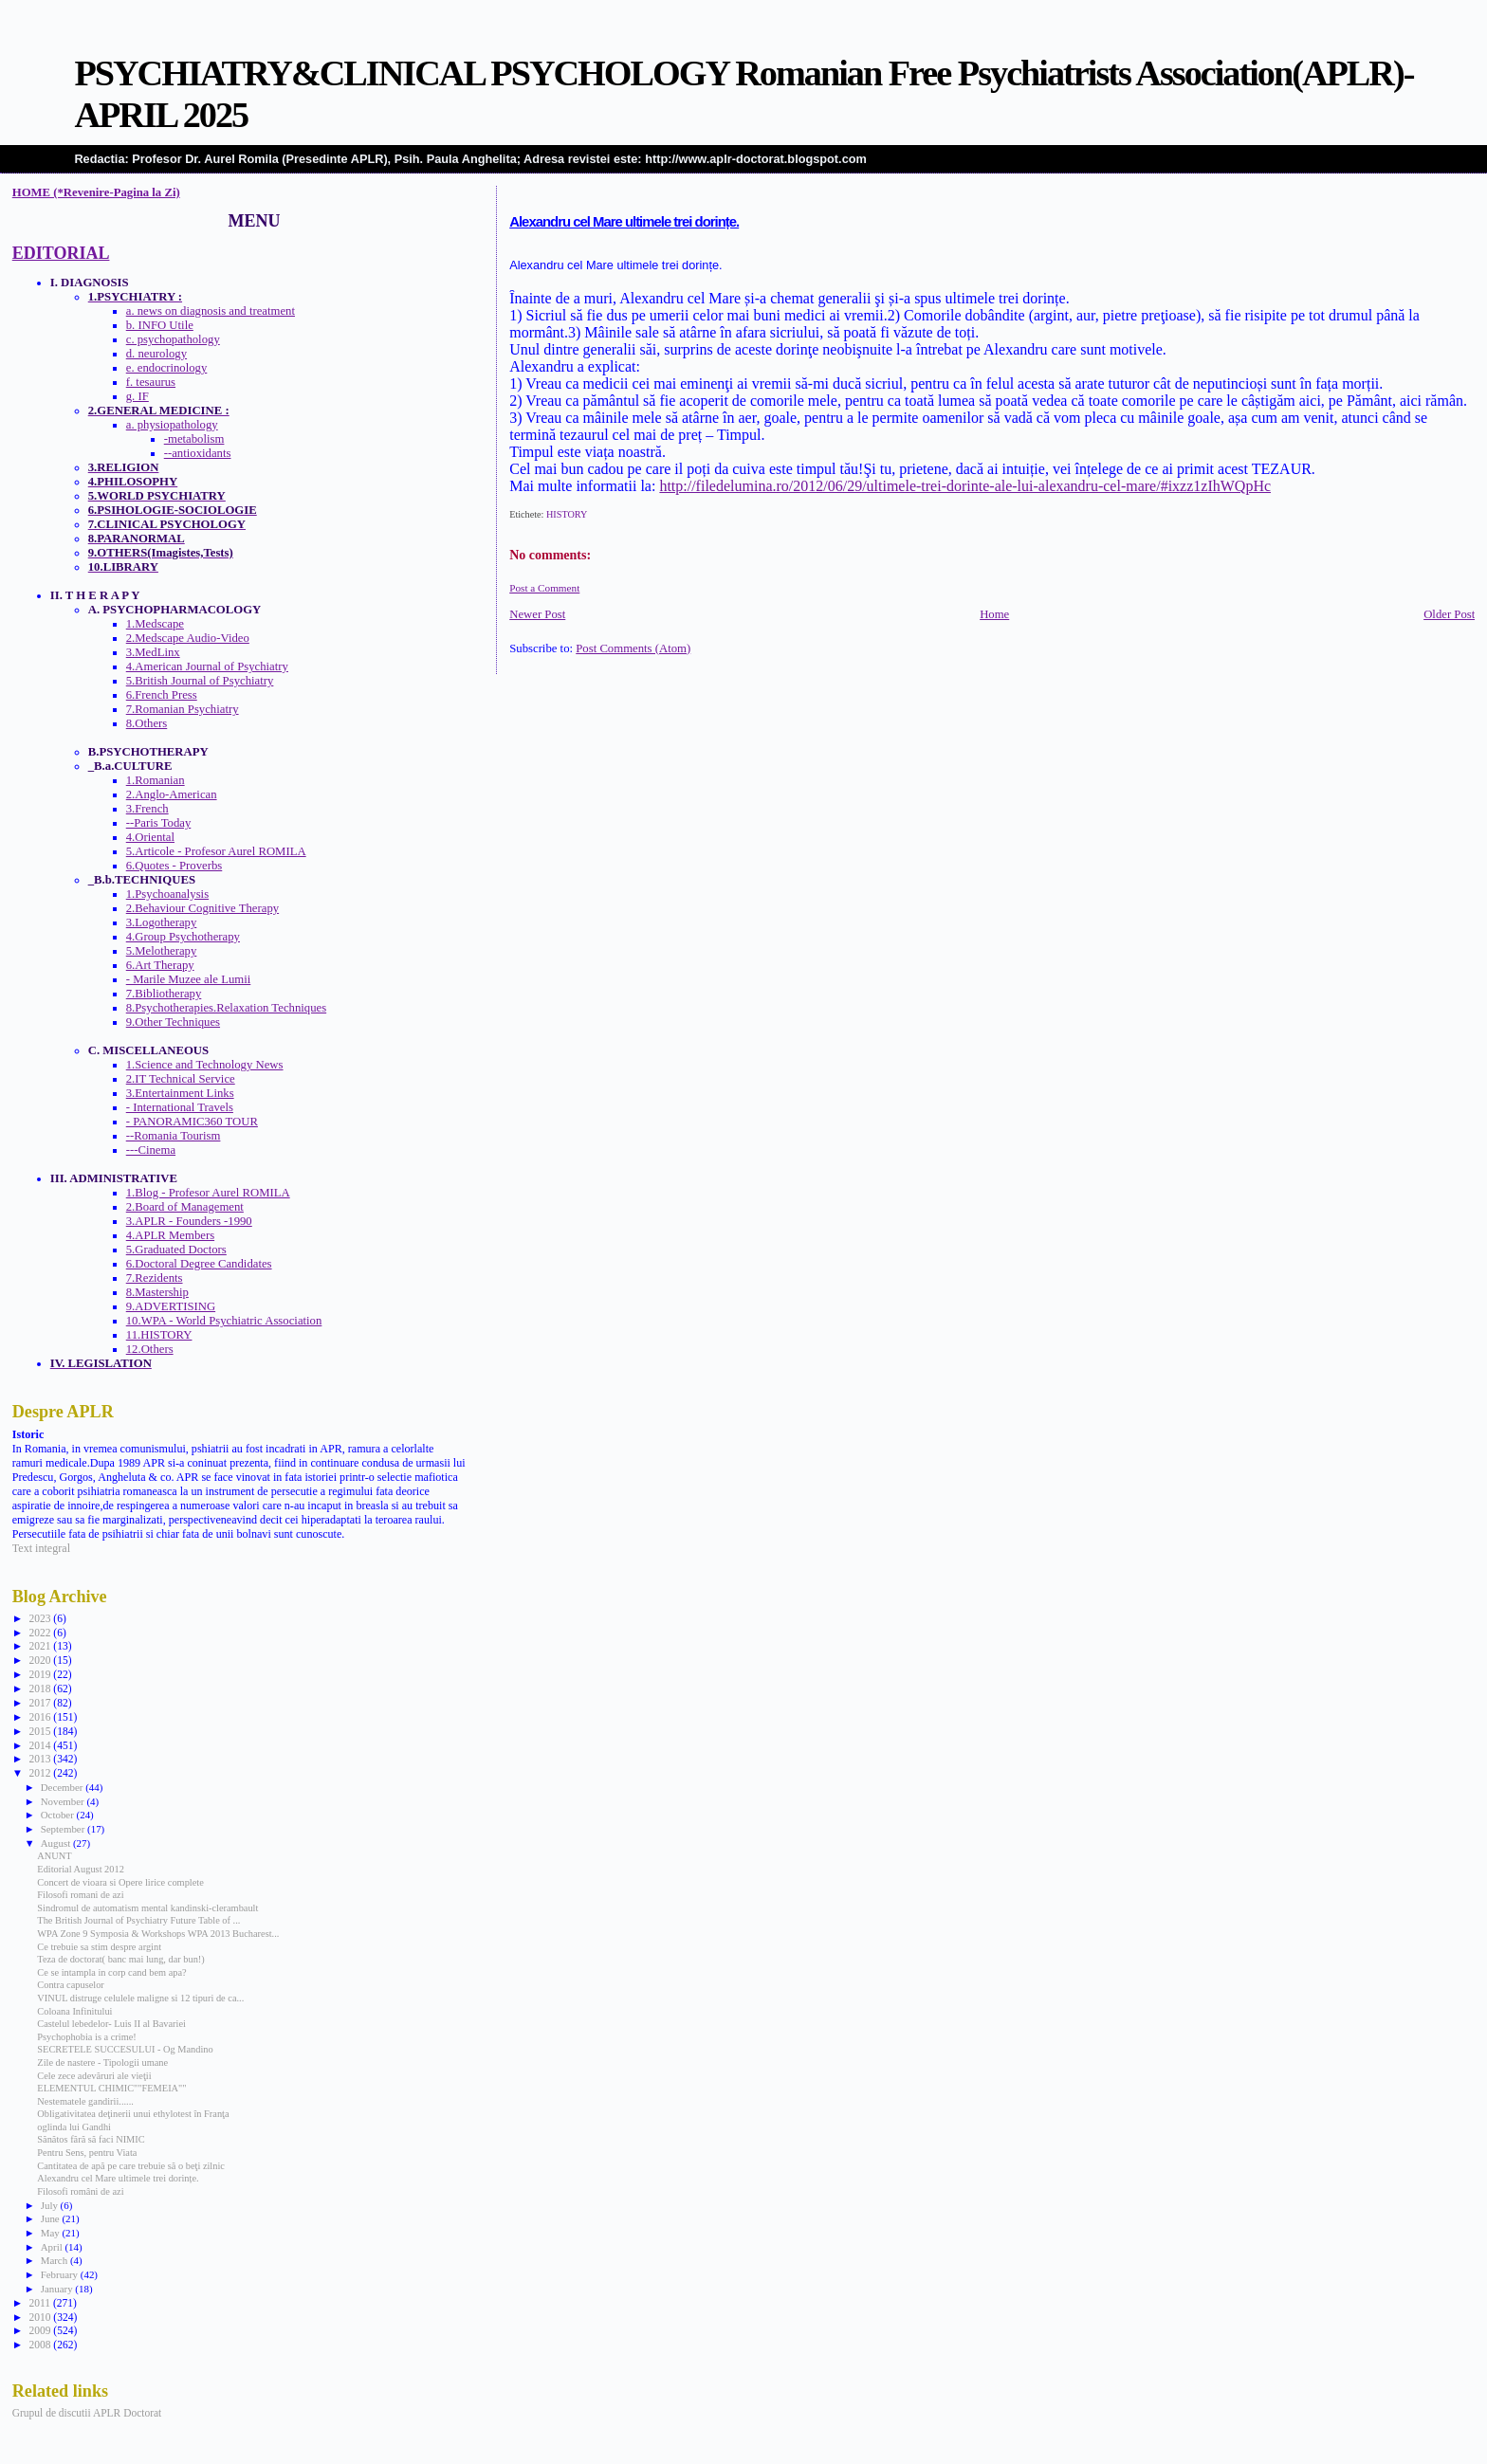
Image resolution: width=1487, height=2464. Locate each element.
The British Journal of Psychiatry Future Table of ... (138, 1920)
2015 (40, 1731)
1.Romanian (155, 780)
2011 (40, 2303)
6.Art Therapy (160, 965)
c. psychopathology (173, 339)
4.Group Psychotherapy (183, 936)
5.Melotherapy (161, 951)
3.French (147, 808)
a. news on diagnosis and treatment (210, 311)
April (53, 2247)
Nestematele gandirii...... (85, 2101)
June (52, 2218)
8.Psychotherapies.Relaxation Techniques (226, 1007)
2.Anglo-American (171, 794)
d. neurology (156, 353)
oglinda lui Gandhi (74, 2127)
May (52, 2232)
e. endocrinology (167, 367)
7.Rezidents (154, 1278)
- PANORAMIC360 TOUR (192, 1121)
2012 (40, 1773)
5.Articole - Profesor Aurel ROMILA (216, 851)
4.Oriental (150, 837)
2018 (40, 1688)
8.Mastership (157, 1292)
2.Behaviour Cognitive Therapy (202, 908)
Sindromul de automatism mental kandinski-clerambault (147, 1908)
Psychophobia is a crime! (86, 2037)
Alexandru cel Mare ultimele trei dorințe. (624, 221)
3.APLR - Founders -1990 (189, 1221)
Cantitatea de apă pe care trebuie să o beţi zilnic (131, 2166)
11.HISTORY (159, 1335)
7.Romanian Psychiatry (182, 709)
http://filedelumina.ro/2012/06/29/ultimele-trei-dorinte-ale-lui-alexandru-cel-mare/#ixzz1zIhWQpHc (965, 486)
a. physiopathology (172, 424)
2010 (40, 2317)
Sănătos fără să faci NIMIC (90, 2139)
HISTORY (566, 514)
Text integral (41, 1548)
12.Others (150, 1349)
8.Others (147, 723)
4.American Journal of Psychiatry (207, 666)
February (61, 2274)
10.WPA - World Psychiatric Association (224, 1320)
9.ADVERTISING (170, 1306)
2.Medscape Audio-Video (187, 638)
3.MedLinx (153, 652)
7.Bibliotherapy (164, 993)
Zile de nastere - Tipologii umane (102, 2062)
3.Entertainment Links (180, 1093)
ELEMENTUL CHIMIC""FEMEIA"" (111, 2088)
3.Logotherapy (161, 922)
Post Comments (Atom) (633, 648)
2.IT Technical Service (180, 1079)
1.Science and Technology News (205, 1064)
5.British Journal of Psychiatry (200, 680)
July (51, 2205)
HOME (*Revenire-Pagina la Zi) (96, 192)
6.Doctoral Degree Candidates (199, 1263)
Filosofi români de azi (80, 2191)
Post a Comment (544, 587)
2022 (40, 1632)
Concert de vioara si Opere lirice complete (120, 1882)
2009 (40, 2330)
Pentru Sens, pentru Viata (87, 2152)
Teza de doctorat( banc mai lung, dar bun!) (120, 1959)
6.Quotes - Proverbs (174, 865)
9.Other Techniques (173, 1022)
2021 (40, 1646)
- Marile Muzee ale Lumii (188, 979)
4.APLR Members (170, 1235)
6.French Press (161, 695)
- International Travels (179, 1107)
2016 (40, 1717)
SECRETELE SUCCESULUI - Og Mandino (124, 2049)
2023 (40, 1618)
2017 (40, 1702)
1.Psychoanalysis (167, 894)
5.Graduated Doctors (176, 1249)
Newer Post (537, 614)
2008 (40, 2344)
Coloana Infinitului (74, 2011)
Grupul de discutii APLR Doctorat (87, 2412)
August (57, 1843)
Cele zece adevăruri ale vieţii (94, 2076)
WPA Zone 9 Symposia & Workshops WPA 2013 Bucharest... (158, 1933)
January (58, 2288)
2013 (40, 1758)
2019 (40, 1674)
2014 (40, 1745)
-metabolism (194, 439)
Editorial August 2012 (80, 1869)
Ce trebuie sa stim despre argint (99, 1947)
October (59, 1814)
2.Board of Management (185, 1207)
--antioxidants (197, 453)
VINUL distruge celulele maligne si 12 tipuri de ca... (140, 1998)
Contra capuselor (70, 1985)
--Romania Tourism (173, 1135)
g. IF (137, 396)
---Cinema (150, 1150)
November (64, 1801)
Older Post (1449, 614)
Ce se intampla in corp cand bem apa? (111, 1972)
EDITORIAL (61, 253)
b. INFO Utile (159, 325)
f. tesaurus (150, 382)
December (63, 1787)
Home (994, 614)
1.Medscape (155, 623)
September (64, 1828)
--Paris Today (159, 823)
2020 (40, 1660)
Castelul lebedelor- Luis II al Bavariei (111, 2023)
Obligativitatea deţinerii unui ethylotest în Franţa (133, 2113)
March (55, 2260)
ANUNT (54, 1856)
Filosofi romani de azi (80, 1894)
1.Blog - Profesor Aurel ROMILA (208, 1192)
